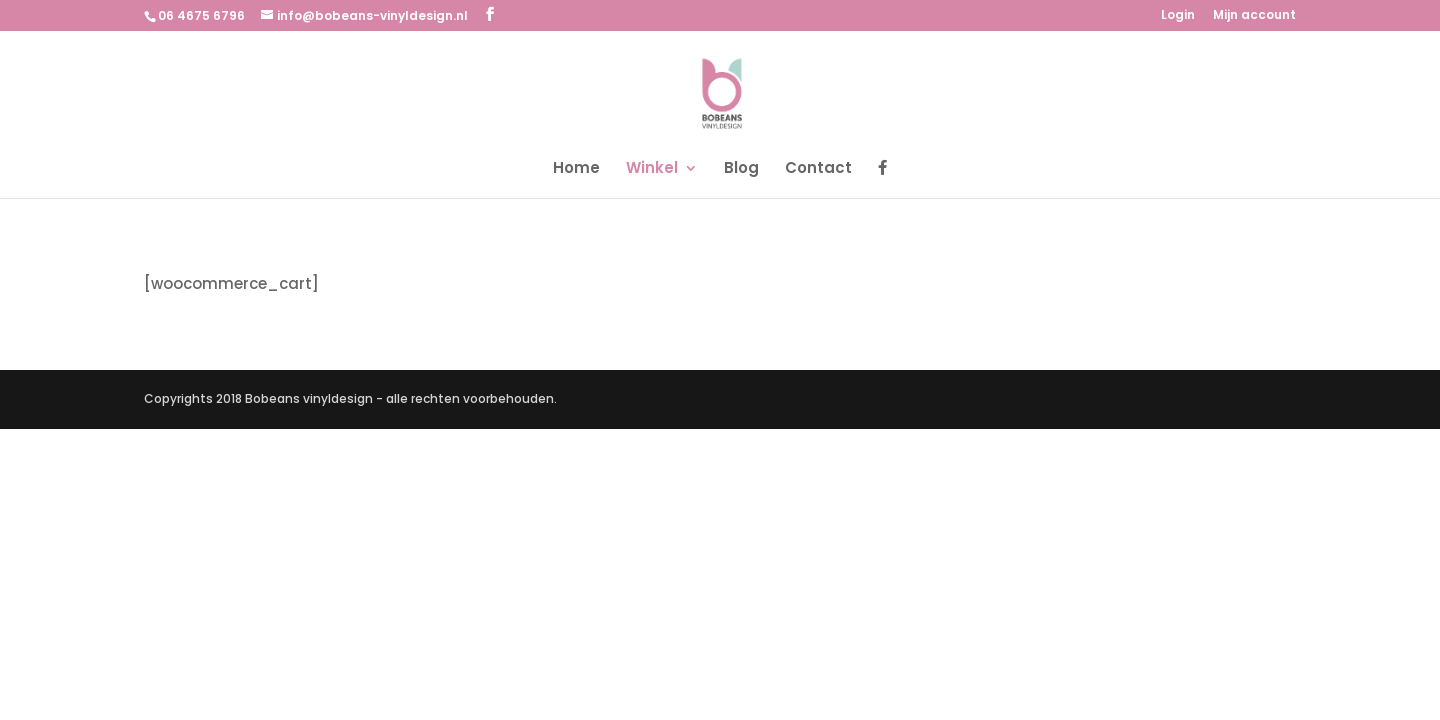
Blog (741, 169)
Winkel (652, 169)
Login (1178, 16)
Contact (818, 169)
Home (576, 169)
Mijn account (1254, 16)
